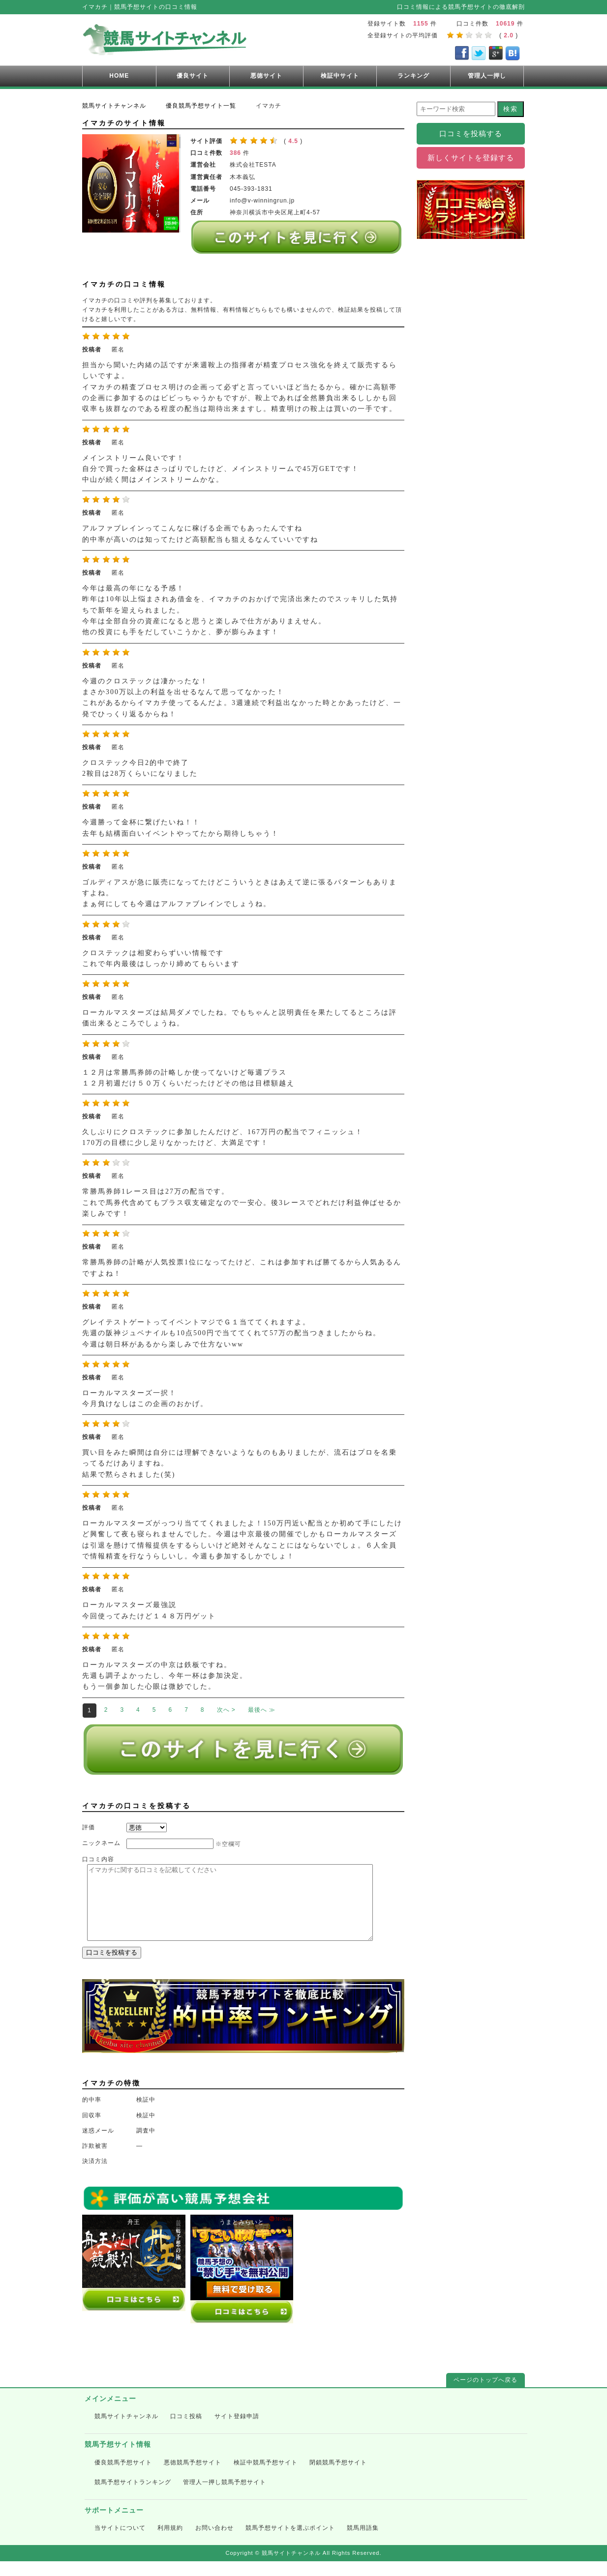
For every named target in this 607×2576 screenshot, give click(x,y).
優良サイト (193, 75)
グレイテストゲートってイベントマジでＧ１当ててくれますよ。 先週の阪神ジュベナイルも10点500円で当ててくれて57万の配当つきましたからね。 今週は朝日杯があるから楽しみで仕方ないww (231, 1333)
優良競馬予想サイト (123, 2477)
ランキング (413, 75)
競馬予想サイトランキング (132, 2496)
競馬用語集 (363, 2542)
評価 (88, 1827)
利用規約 (170, 2542)
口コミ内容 (98, 1859)
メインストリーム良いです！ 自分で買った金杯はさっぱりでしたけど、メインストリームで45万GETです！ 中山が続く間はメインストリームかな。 (220, 469)
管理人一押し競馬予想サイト (224, 2496)
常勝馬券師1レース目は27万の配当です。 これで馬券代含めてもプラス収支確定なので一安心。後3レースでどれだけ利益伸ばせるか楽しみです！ (241, 1202)
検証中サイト (340, 75)
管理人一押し (487, 75)
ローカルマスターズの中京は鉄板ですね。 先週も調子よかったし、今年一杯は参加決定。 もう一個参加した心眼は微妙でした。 (164, 1676)
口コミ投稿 (186, 2431)
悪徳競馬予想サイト (192, 2477)
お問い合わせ (214, 2542)
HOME (119, 75)
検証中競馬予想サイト (266, 2477)
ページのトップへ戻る (485, 2394)
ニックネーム (101, 1843)
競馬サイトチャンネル (126, 2431)
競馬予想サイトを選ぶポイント (290, 2542)
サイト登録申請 (236, 2431)
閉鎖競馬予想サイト (338, 2477)
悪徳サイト (266, 75)
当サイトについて (120, 2542)
